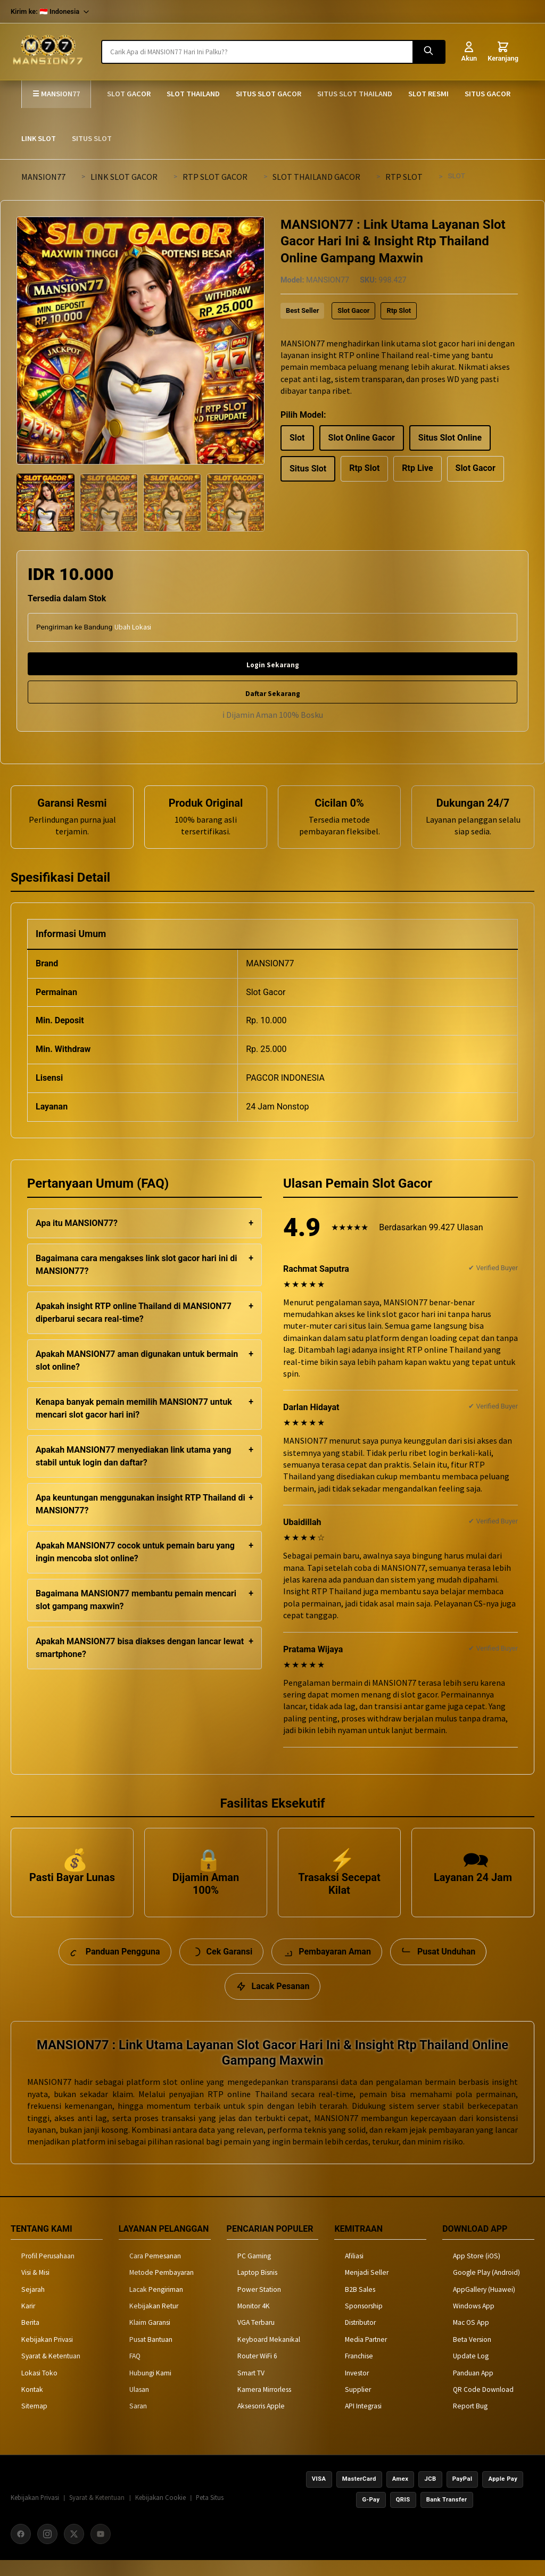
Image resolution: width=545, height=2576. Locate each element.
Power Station (259, 2303)
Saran (138, 2420)
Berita (30, 2337)
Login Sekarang (272, 664)
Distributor (360, 2337)
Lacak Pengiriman (156, 2303)
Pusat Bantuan (150, 2353)
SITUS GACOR (487, 93)
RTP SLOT (404, 176)
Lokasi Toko (39, 2387)
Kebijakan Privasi (47, 2353)
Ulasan (139, 2403)
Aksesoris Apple (261, 2420)
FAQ (135, 2370)
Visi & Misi (35, 2287)
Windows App (473, 2320)
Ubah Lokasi (132, 627)
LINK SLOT (38, 138)
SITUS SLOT (92, 138)
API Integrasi (363, 2420)
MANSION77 (43, 176)
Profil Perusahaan (48, 2270)
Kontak (32, 2403)
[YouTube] (100, 2549)
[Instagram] (47, 2549)
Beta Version (472, 2353)
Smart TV (251, 2387)
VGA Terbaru (256, 2337)
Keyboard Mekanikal (268, 2353)
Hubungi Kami (150, 2387)
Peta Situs (210, 2511)
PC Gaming (254, 2270)
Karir (28, 2320)
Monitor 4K (253, 2320)
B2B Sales (360, 2303)
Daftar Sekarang (272, 693)
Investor (357, 2387)
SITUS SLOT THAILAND (354, 93)
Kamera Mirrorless (264, 2403)
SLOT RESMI (428, 93)
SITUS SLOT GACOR (268, 93)
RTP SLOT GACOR (215, 176)
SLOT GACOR (129, 93)
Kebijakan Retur (153, 2320)
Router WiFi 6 (257, 2370)
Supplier (358, 2403)
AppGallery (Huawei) (484, 2303)
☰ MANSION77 (56, 93)
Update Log (471, 2370)
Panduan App (473, 2387)
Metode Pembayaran (161, 2287)
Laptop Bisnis (257, 2287)
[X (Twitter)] (74, 2549)
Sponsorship (364, 2320)
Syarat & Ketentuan (50, 2370)
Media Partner (366, 2353)
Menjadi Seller (367, 2287)
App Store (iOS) (476, 2270)
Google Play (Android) (486, 2287)
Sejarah (33, 2303)
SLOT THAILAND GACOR (316, 176)
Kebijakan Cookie (160, 2511)
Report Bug (470, 2420)
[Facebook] (21, 2549)
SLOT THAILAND (193, 93)
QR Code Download (483, 2403)
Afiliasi (354, 2270)
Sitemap (34, 2420)
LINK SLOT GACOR (124, 176)
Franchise (359, 2370)
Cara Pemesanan (155, 2270)
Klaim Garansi (149, 2337)
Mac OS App (471, 2337)
